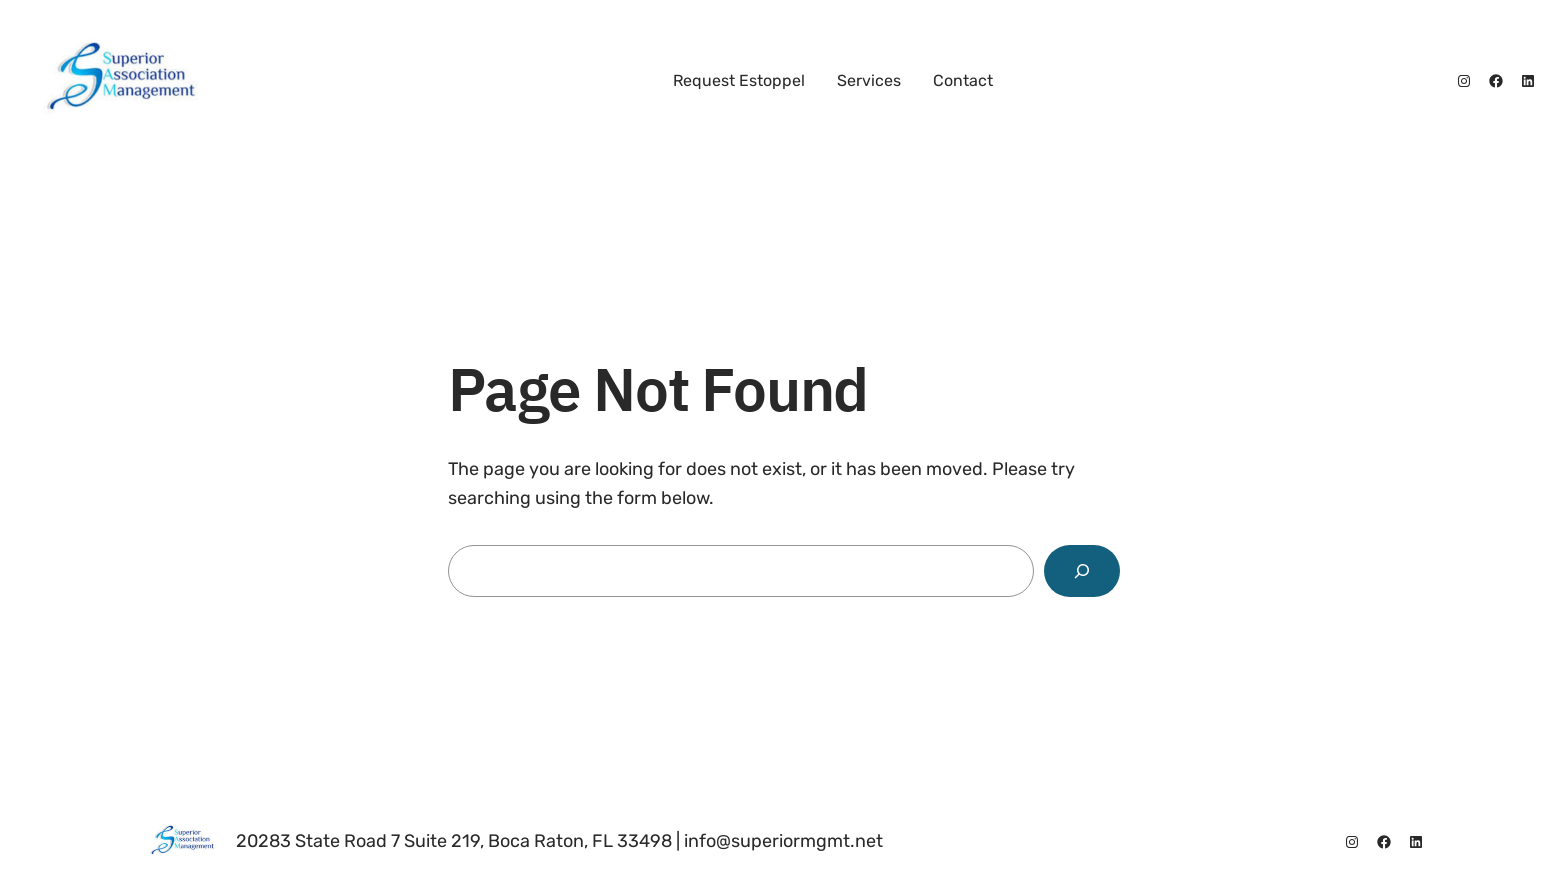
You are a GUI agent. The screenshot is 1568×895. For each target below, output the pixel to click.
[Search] (1082, 571)
